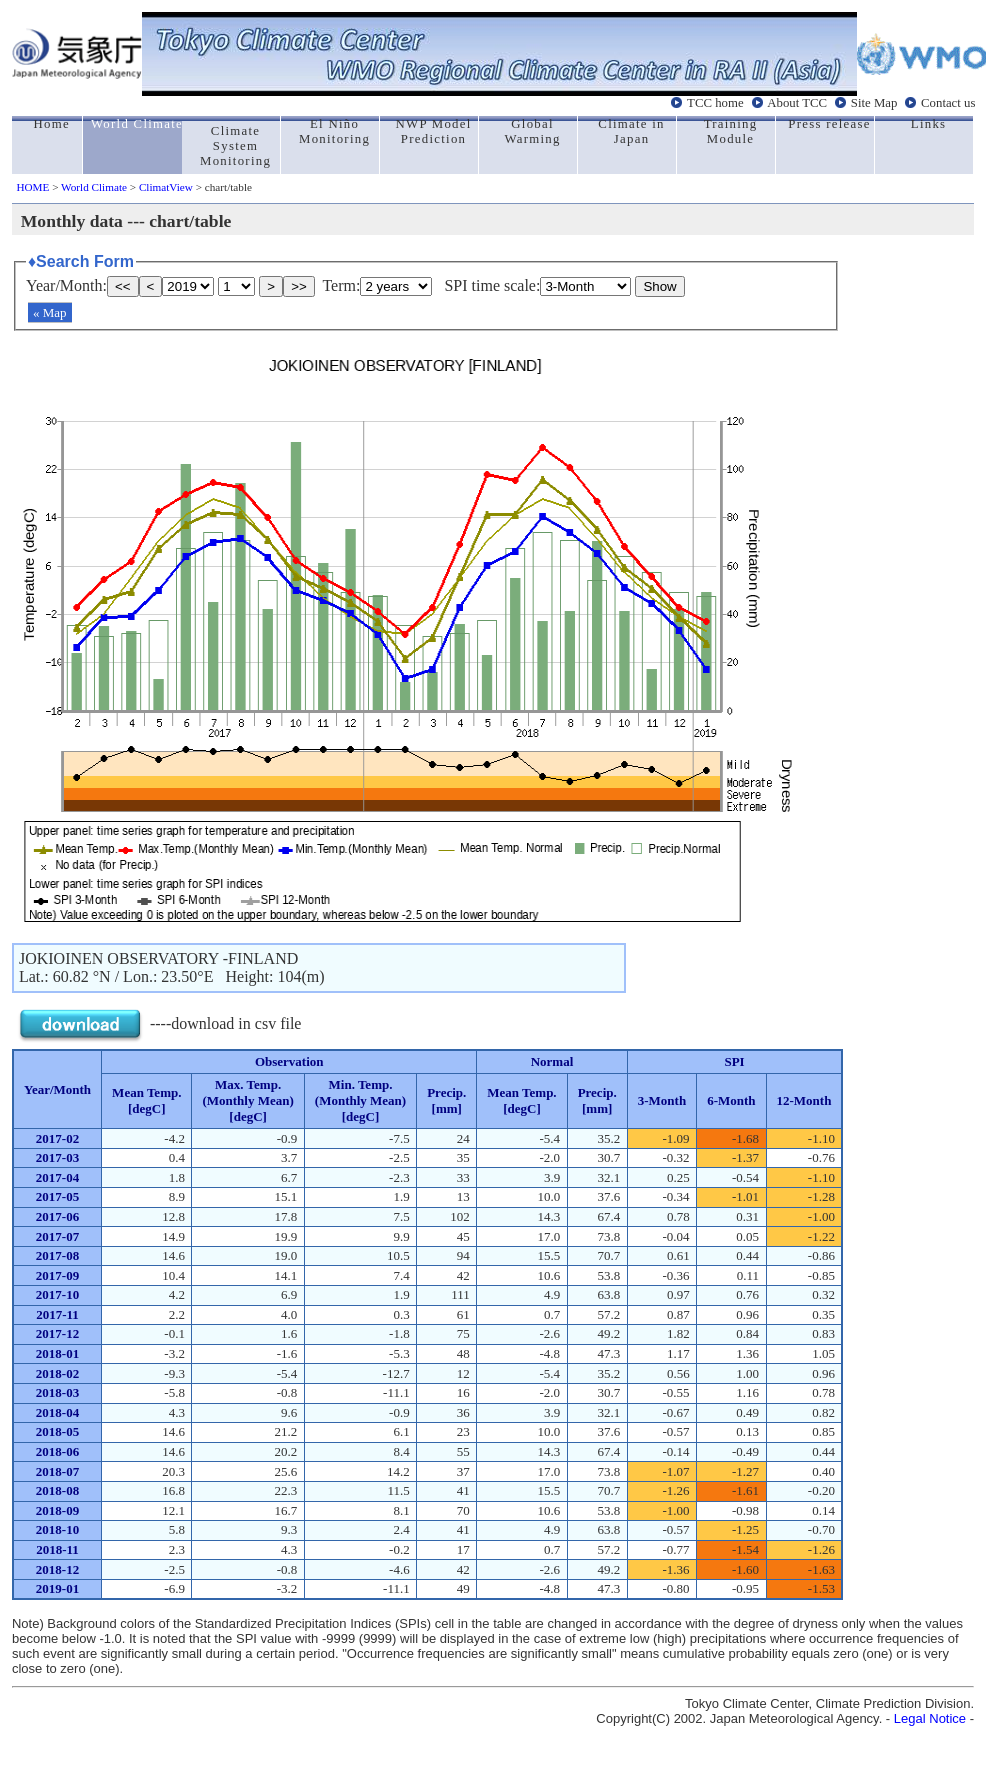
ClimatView (166, 187)
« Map (50, 312)
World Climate (94, 187)
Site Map (874, 103)
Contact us (948, 103)
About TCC (797, 103)
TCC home (715, 103)
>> (299, 286)
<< (123, 286)
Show (659, 286)
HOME (32, 187)
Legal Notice (930, 1718)
